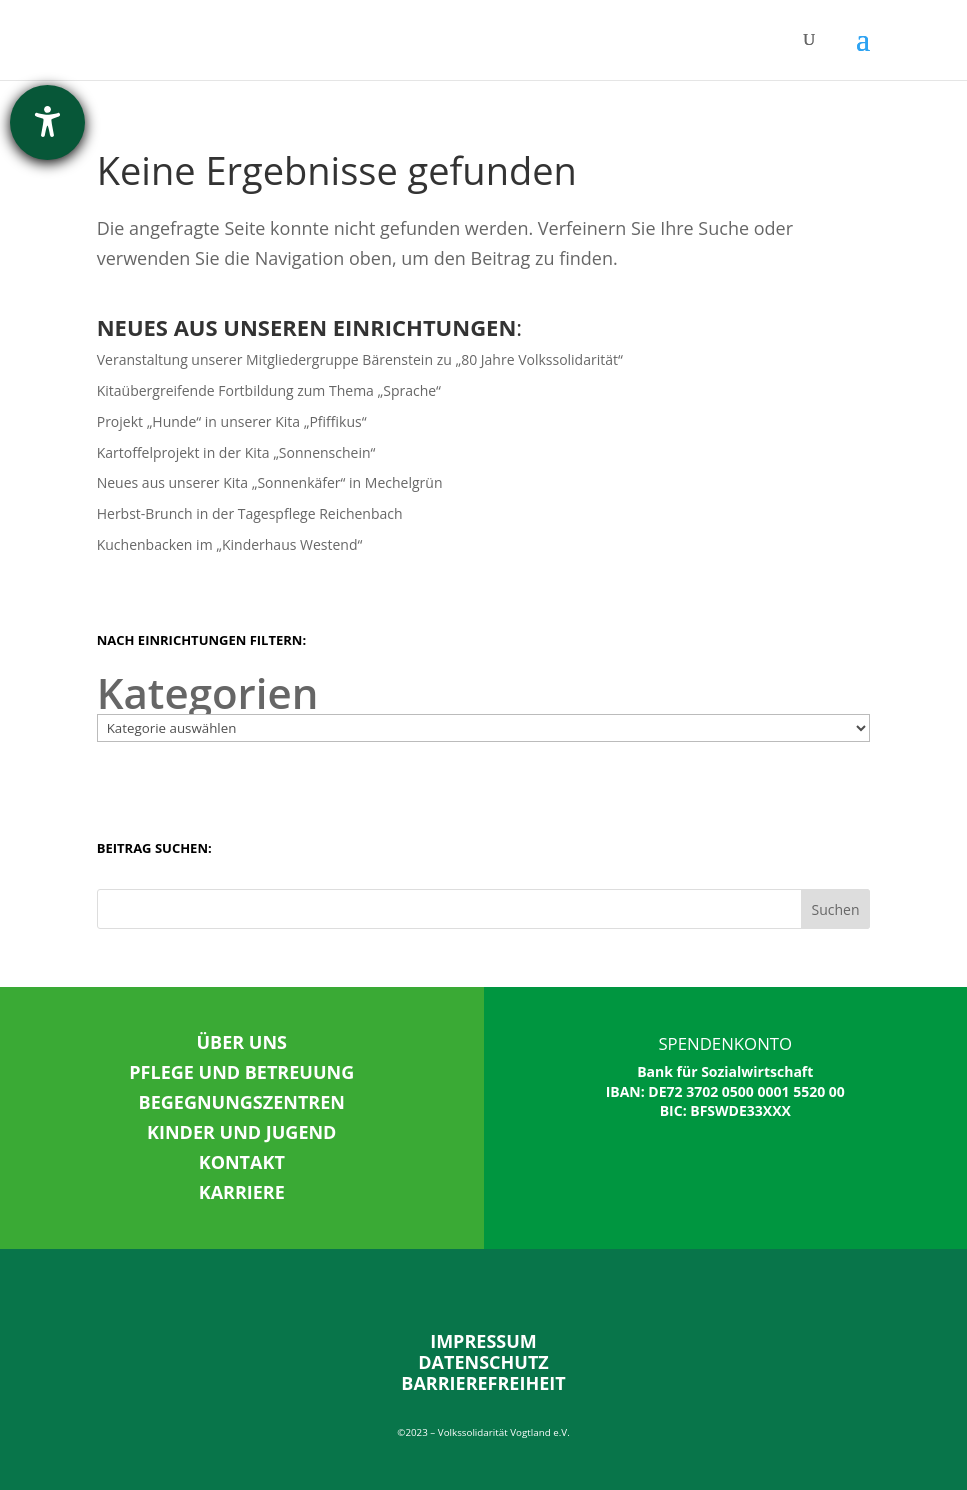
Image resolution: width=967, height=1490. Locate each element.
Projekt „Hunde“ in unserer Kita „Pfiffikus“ (232, 421)
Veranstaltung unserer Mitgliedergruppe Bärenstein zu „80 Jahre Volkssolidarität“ (360, 359)
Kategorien (208, 693)
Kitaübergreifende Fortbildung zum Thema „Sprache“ (269, 390)
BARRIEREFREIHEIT (483, 1383)
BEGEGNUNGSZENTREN (242, 1102)
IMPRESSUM (483, 1341)
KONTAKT (242, 1162)
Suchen (835, 909)
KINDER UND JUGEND (241, 1132)
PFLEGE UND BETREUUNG (241, 1072)
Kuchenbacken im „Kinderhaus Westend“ (230, 544)
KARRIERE (242, 1192)
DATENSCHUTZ (483, 1362)
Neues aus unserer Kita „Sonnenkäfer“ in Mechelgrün (270, 482)
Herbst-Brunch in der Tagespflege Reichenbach (250, 513)
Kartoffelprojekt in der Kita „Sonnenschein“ (236, 452)
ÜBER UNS (242, 1042)
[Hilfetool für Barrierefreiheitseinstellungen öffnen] (47, 122)
